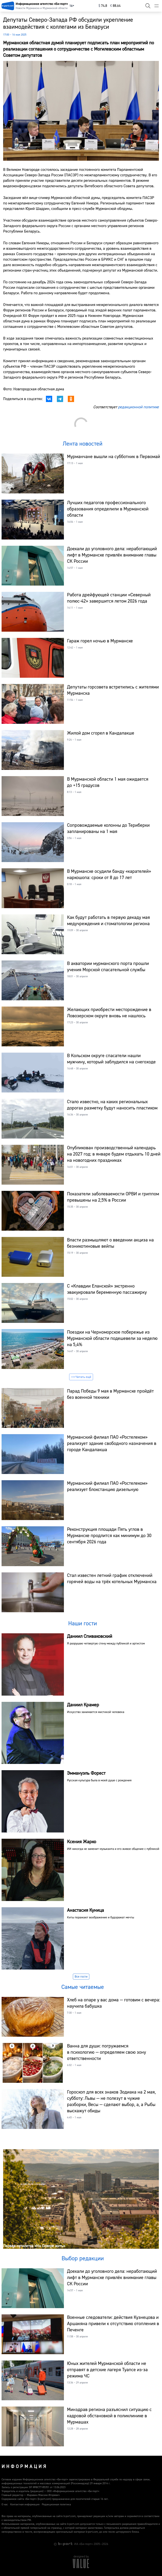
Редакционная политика (56, 2504)
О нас (5, 2504)
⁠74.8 (102, 6)
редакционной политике (138, 407)
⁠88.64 (115, 6)
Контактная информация (24, 2504)
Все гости (81, 1977)
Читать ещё (81, 1377)
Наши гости (82, 1623)
